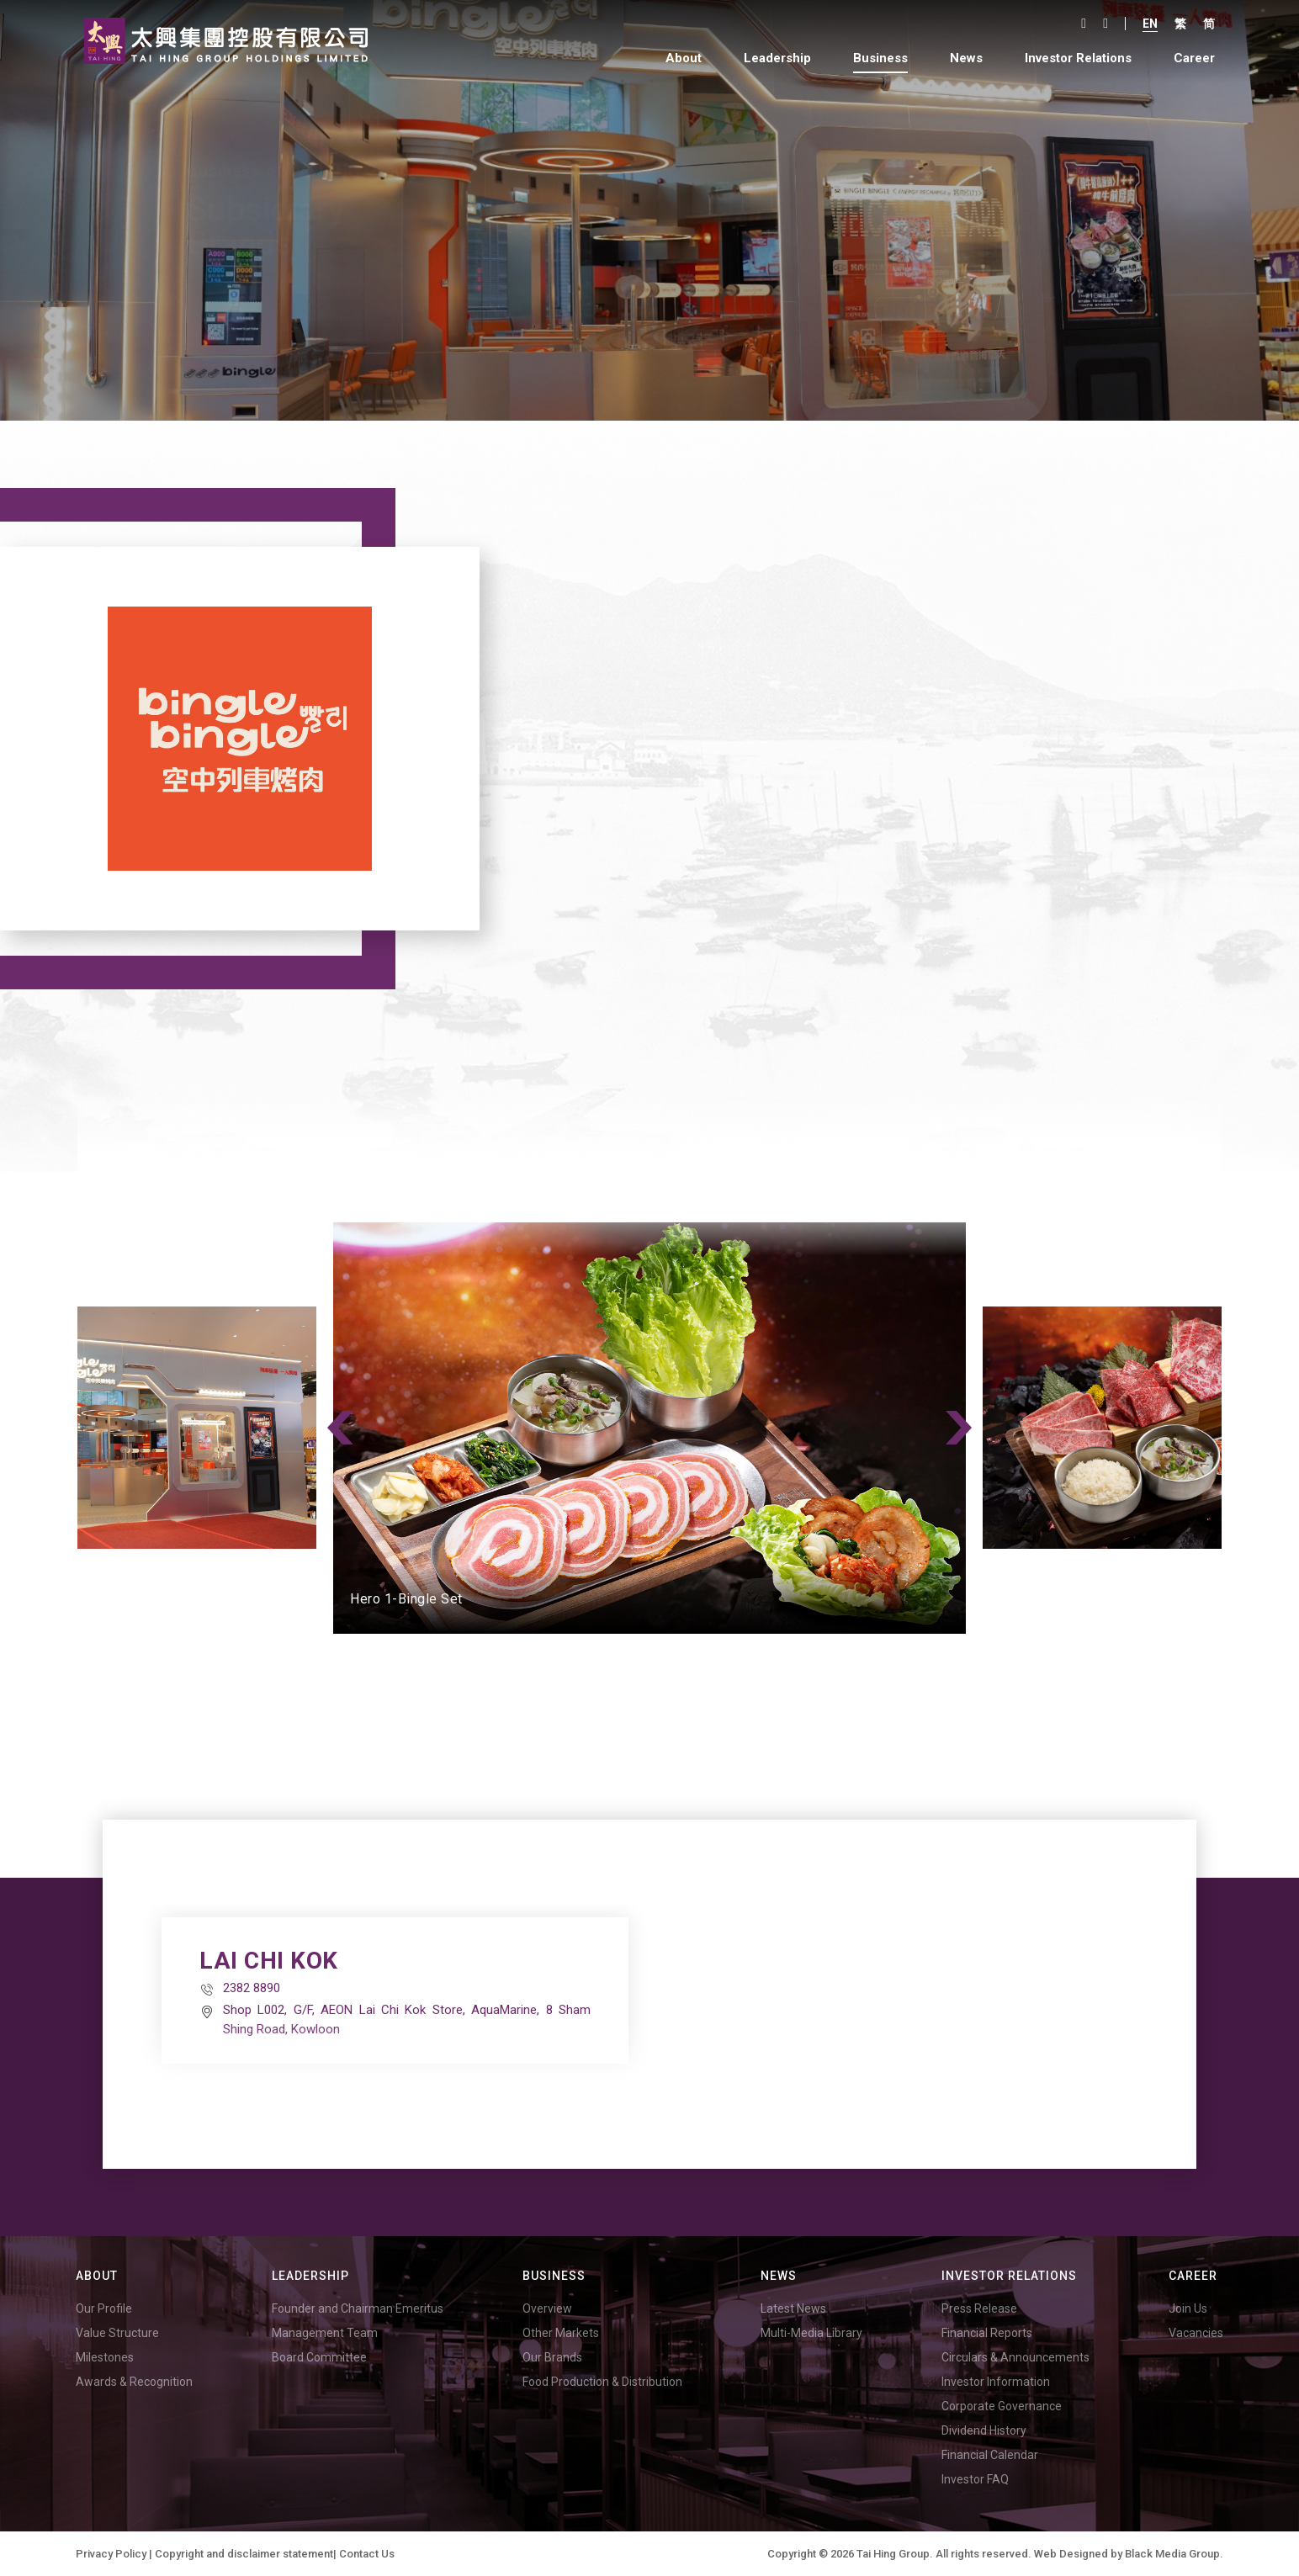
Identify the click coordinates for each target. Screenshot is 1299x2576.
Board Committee (319, 2357)
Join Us (1188, 2308)
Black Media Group (1172, 2553)
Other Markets (560, 2333)
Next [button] (959, 1427)
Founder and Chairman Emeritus (357, 2308)
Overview (547, 2308)
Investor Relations (1078, 58)
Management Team (325, 2333)
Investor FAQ (975, 2479)
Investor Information (995, 2382)
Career (1194, 58)
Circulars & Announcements (1015, 2357)
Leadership (777, 58)
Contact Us (367, 2553)
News (966, 58)
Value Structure (117, 2333)
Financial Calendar (989, 2455)
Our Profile (104, 2308)
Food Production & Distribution (602, 2382)
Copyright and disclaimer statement (244, 2553)
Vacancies (1196, 2333)
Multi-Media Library (811, 2333)
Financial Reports (986, 2333)
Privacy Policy (111, 2553)
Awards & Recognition (134, 2382)
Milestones (105, 2357)
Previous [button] (340, 1427)
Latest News (793, 2308)
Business (880, 58)
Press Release (979, 2308)
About (683, 58)
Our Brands (552, 2357)
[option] (649, 1428)
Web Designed (1071, 2553)
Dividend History (983, 2430)
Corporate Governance (1001, 2406)
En (1150, 23)
